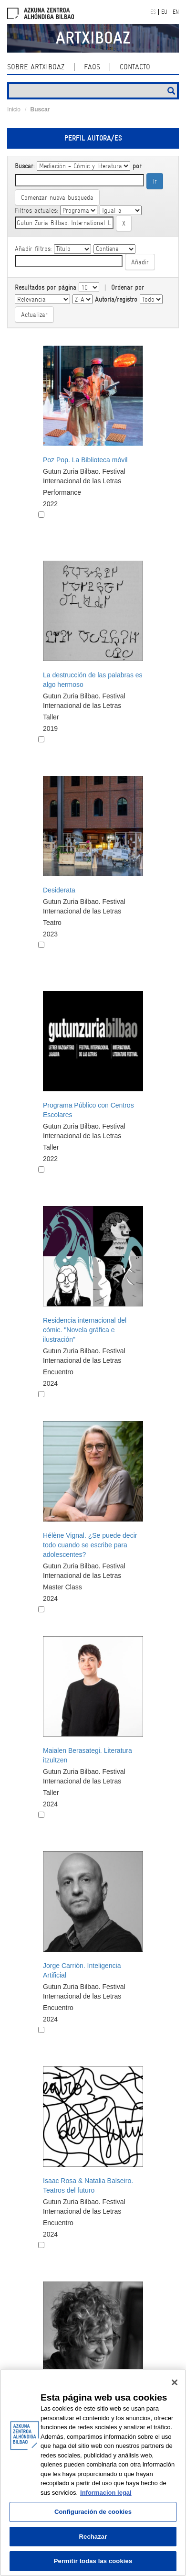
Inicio (14, 109)
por (137, 166)
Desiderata (59, 890)
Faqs (92, 67)
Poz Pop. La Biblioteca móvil (85, 460)
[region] (93, 2472)
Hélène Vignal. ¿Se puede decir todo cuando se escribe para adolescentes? (90, 1545)
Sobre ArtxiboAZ (35, 67)
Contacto (135, 67)
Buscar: (24, 166)
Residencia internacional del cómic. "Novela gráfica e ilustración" (84, 1329)
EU (164, 12)
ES (153, 12)
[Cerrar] (174, 2382)
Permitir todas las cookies (93, 2561)
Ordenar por (127, 287)
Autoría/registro (116, 299)
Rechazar (93, 2536)
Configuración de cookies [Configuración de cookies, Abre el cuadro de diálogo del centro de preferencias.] (93, 2511)
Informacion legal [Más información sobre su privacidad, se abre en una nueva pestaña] (106, 2492)
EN (176, 12)
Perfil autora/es (93, 138)
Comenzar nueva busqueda (57, 197)
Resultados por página (45, 287)
